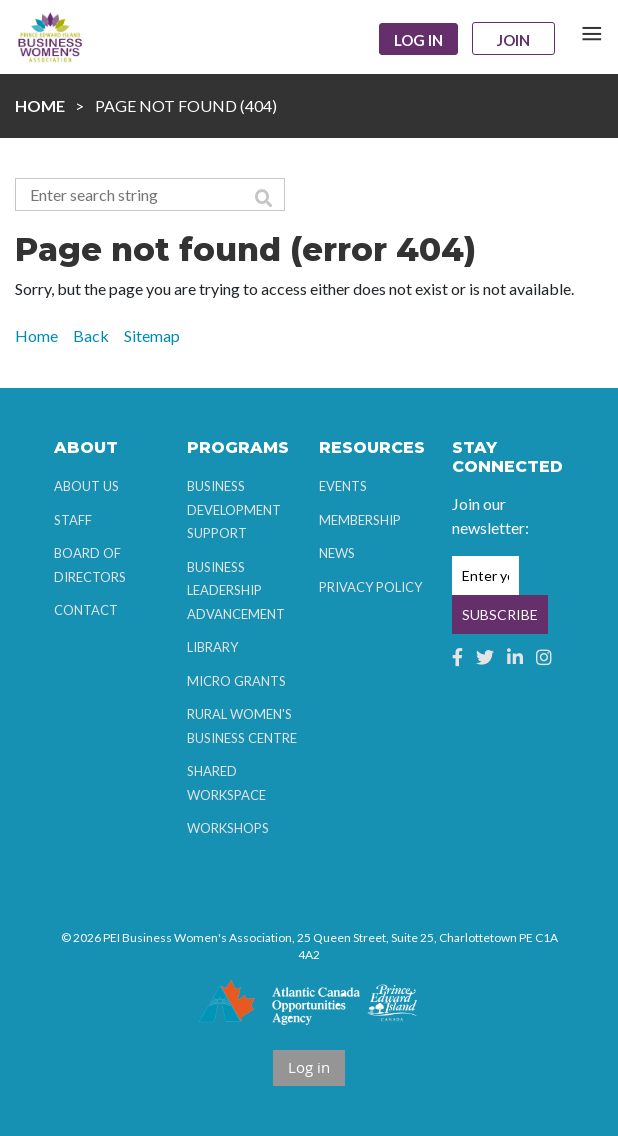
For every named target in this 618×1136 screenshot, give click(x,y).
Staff (73, 520)
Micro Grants (236, 681)
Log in (418, 40)
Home (40, 105)
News (337, 553)
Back (91, 335)
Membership (360, 520)
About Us (86, 486)
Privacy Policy (370, 587)
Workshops (228, 828)
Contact (86, 610)
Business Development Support (234, 509)
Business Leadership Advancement (236, 590)
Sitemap (152, 335)
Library (212, 647)
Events (343, 486)
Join (513, 40)
